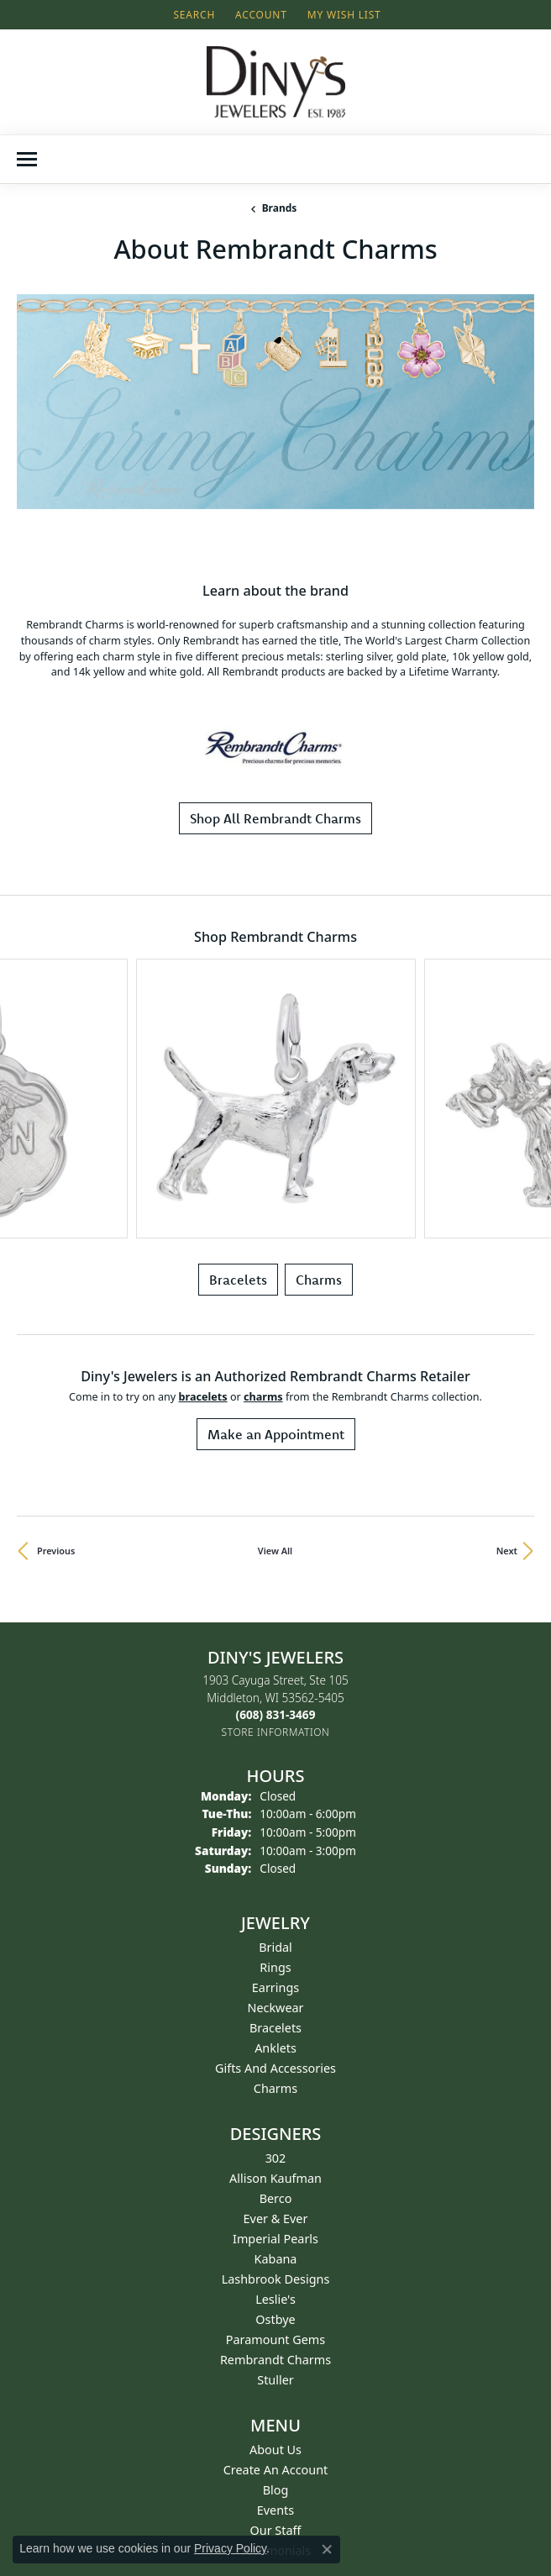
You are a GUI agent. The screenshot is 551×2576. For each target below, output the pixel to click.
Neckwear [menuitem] (275, 1634)
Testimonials (275, 2176)
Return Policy (276, 2246)
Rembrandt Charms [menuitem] (275, 1986)
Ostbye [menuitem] (275, 1945)
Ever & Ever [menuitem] (276, 1845)
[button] (192, 14)
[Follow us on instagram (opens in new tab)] (294, 2455)
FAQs (275, 2307)
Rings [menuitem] (275, 1593)
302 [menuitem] (275, 1784)
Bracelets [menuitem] (275, 1654)
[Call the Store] (276, 1341)
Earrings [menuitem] (275, 1614)
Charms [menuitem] (275, 1714)
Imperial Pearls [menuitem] (275, 1865)
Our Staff (276, 2156)
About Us (275, 2076)
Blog (276, 2116)
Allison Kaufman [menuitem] (275, 1804)
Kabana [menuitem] (276, 1885)
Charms (319, 906)
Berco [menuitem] (276, 1824)
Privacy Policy (276, 2287)
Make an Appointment (275, 1061)
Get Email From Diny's (84, 2391)
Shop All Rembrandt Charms (275, 644)
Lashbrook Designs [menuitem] (276, 1905)
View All (275, 1177)
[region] (275, 343)
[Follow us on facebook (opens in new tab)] (254, 2455)
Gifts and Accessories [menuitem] (275, 1694)
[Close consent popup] (327, 2549)
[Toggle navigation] (27, 159)
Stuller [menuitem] (275, 2006)
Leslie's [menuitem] (275, 1925)
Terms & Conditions (275, 2266)
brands (279, 208)
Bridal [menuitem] (275, 1573)
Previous (56, 1177)
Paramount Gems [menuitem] (275, 1966)
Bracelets (238, 906)
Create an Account (275, 2096)
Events (275, 2136)
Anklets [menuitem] (275, 1674)
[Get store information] (276, 1359)
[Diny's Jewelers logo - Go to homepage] (276, 82)
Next (506, 1177)
